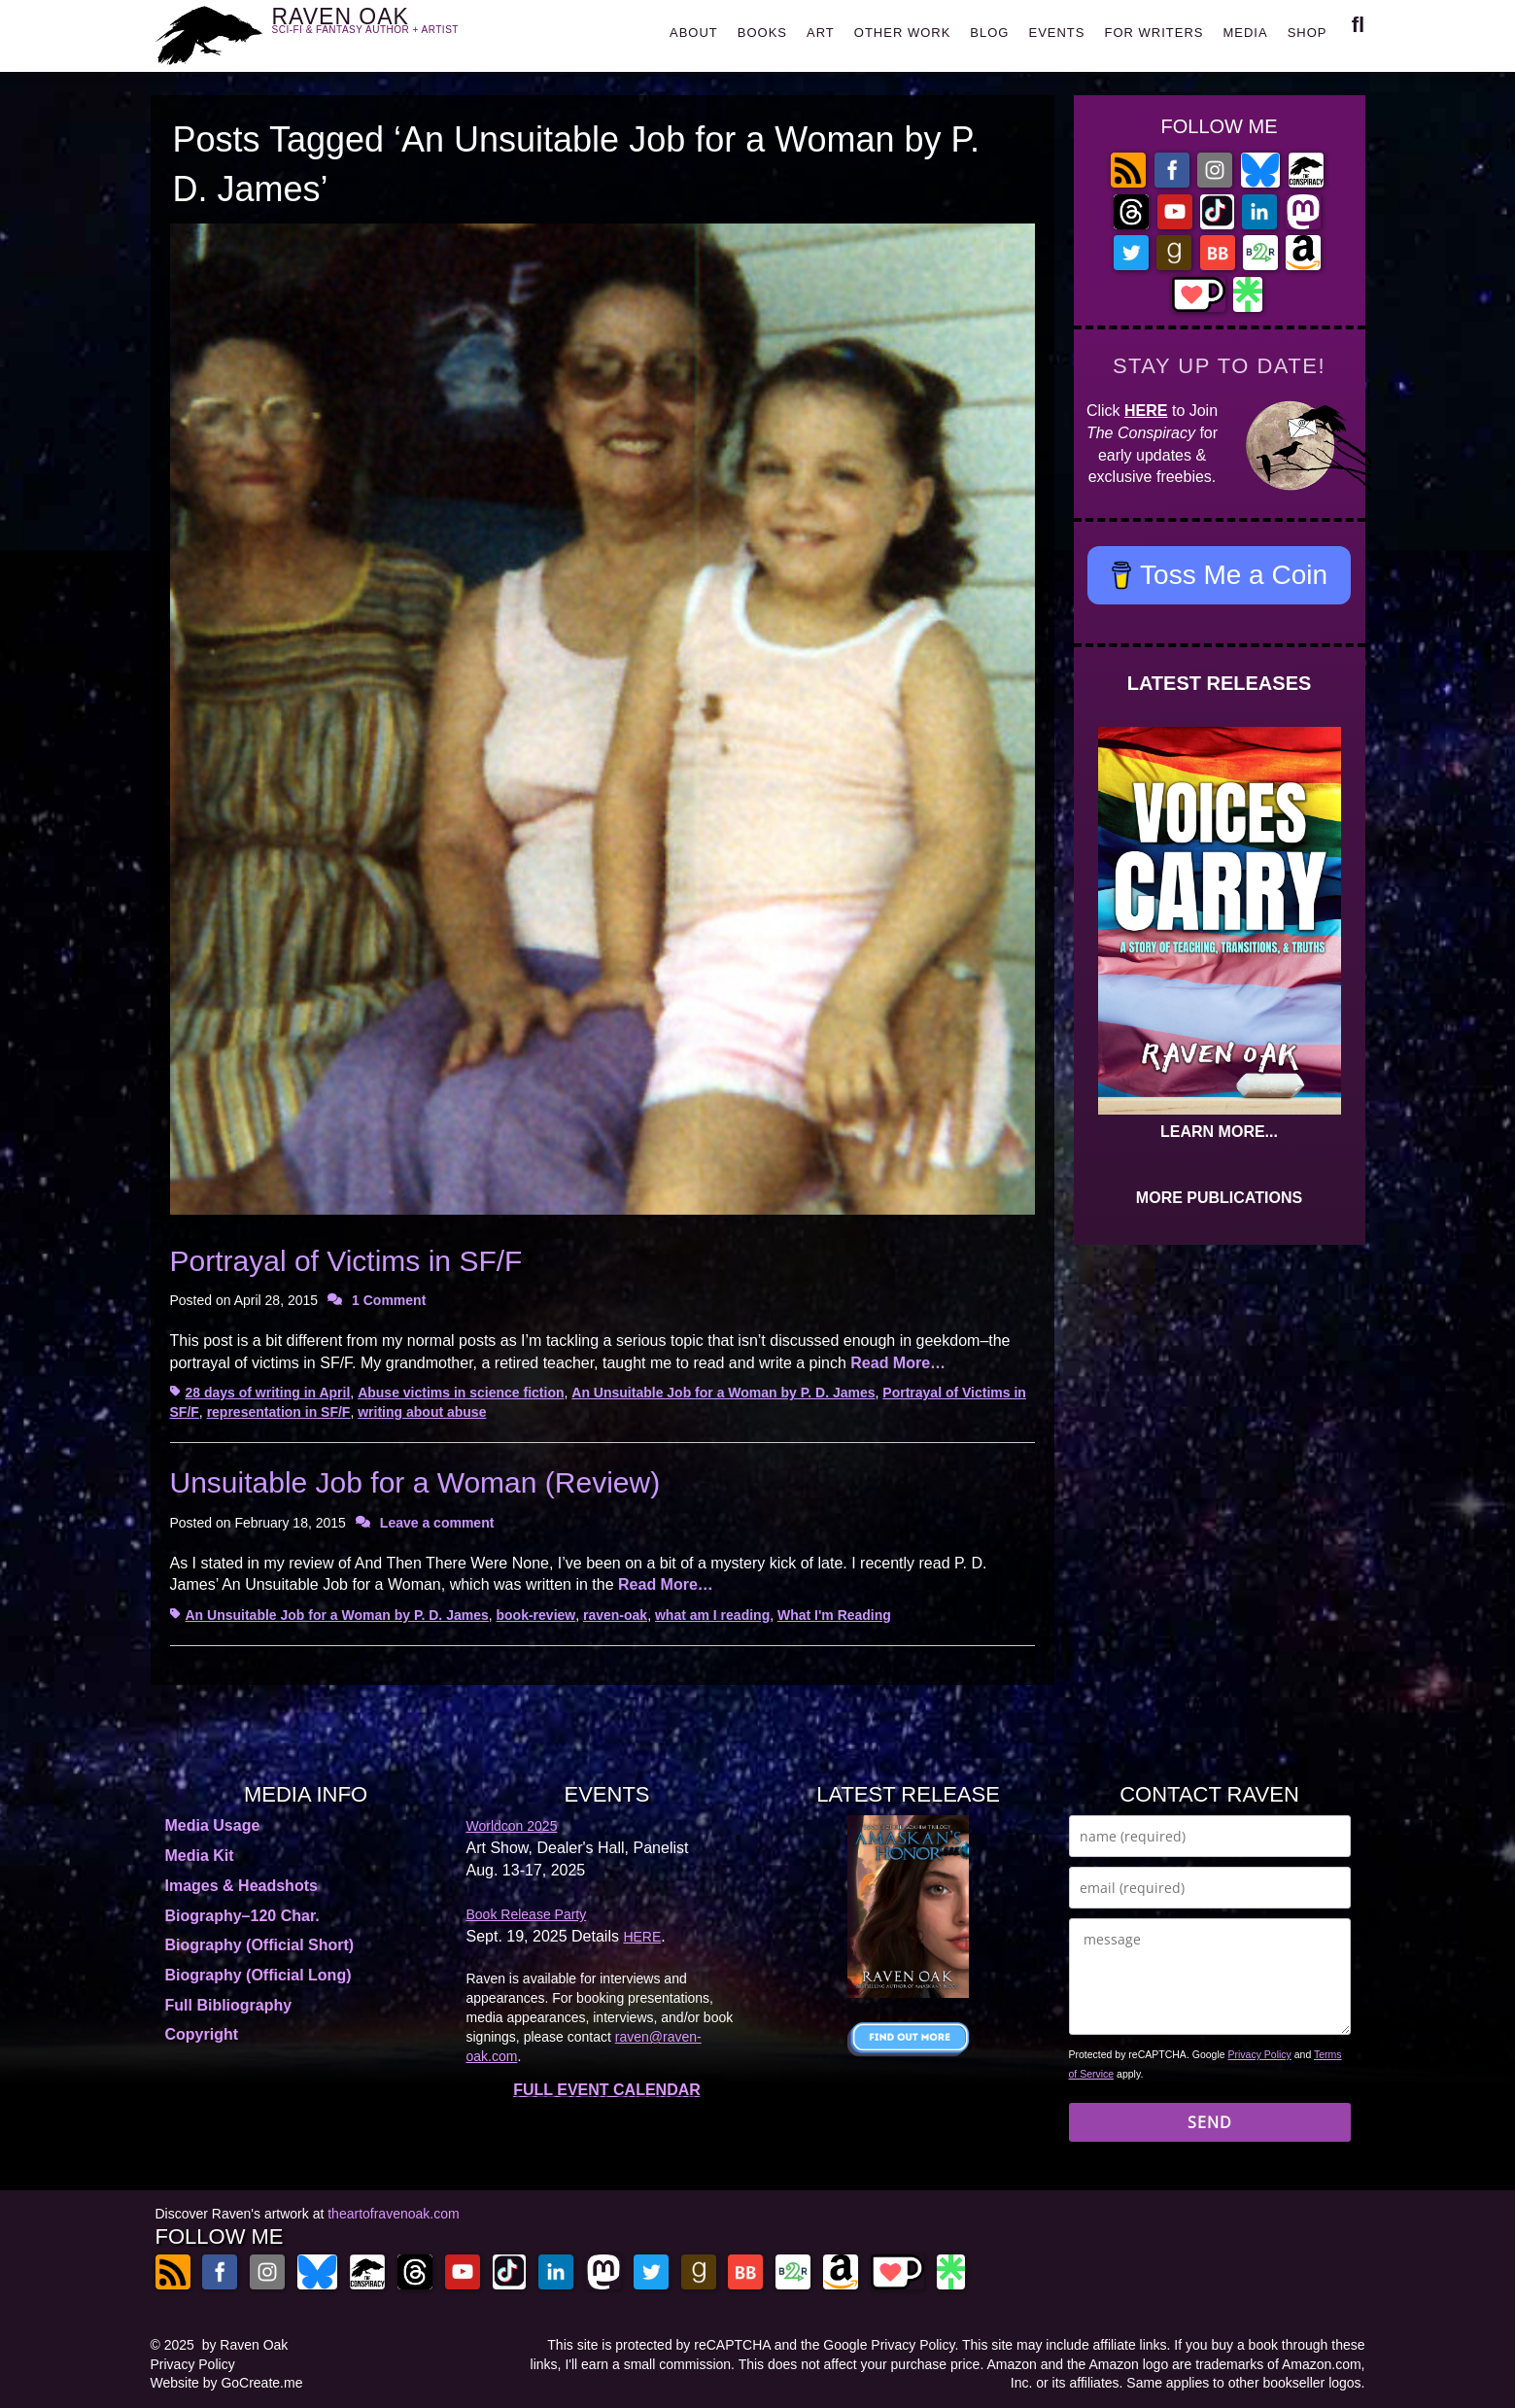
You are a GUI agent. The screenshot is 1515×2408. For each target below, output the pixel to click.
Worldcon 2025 (512, 1826)
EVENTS (1056, 32)
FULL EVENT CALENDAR (607, 2089)
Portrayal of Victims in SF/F (346, 1261)
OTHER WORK (902, 32)
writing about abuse (422, 1412)
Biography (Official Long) (258, 1975)
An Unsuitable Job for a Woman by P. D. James (723, 1392)
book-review (536, 1615)
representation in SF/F (279, 1412)
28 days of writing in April (268, 1392)
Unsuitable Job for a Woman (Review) (415, 1482)
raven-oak (615, 1615)
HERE (1145, 410)
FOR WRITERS (1153, 32)
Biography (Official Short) (260, 1945)
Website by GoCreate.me (227, 2383)
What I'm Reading (834, 1615)
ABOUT (694, 32)
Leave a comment (437, 1523)
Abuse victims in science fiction (461, 1392)
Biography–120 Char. (242, 1916)
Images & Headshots (241, 1885)
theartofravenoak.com (393, 2213)
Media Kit (199, 1855)
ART (821, 32)
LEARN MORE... (1219, 1131)
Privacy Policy (1259, 2054)
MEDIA (1244, 32)
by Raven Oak (245, 2345)
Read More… (898, 1363)
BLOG (989, 32)
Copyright (202, 2034)
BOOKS (762, 32)
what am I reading (712, 1615)
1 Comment (389, 1300)
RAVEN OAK (394, 30)
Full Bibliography (229, 2005)
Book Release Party (526, 1914)
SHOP (1307, 32)
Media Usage (212, 1825)
